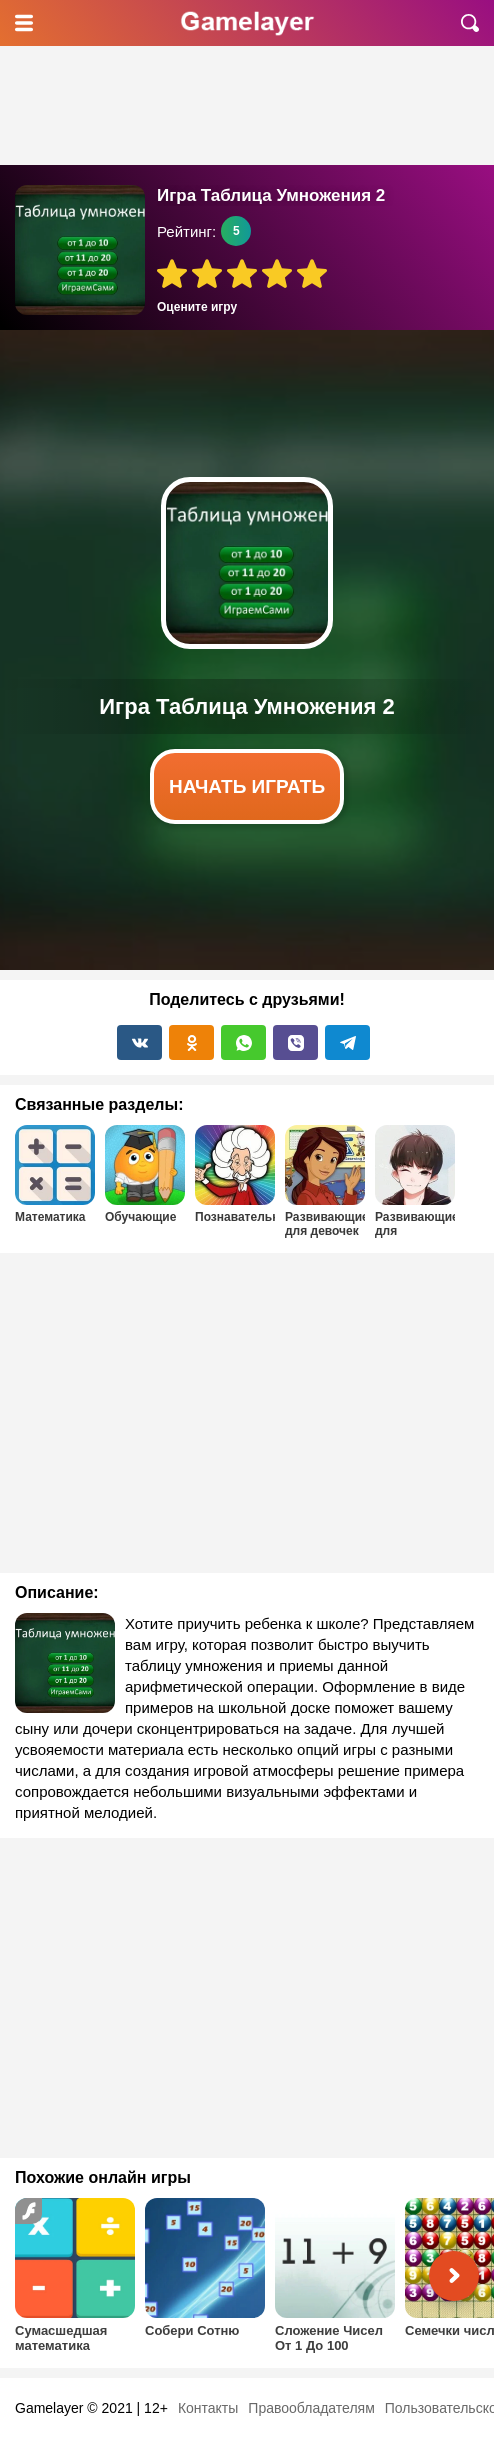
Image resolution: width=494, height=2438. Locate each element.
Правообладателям (311, 2408)
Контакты (208, 2408)
